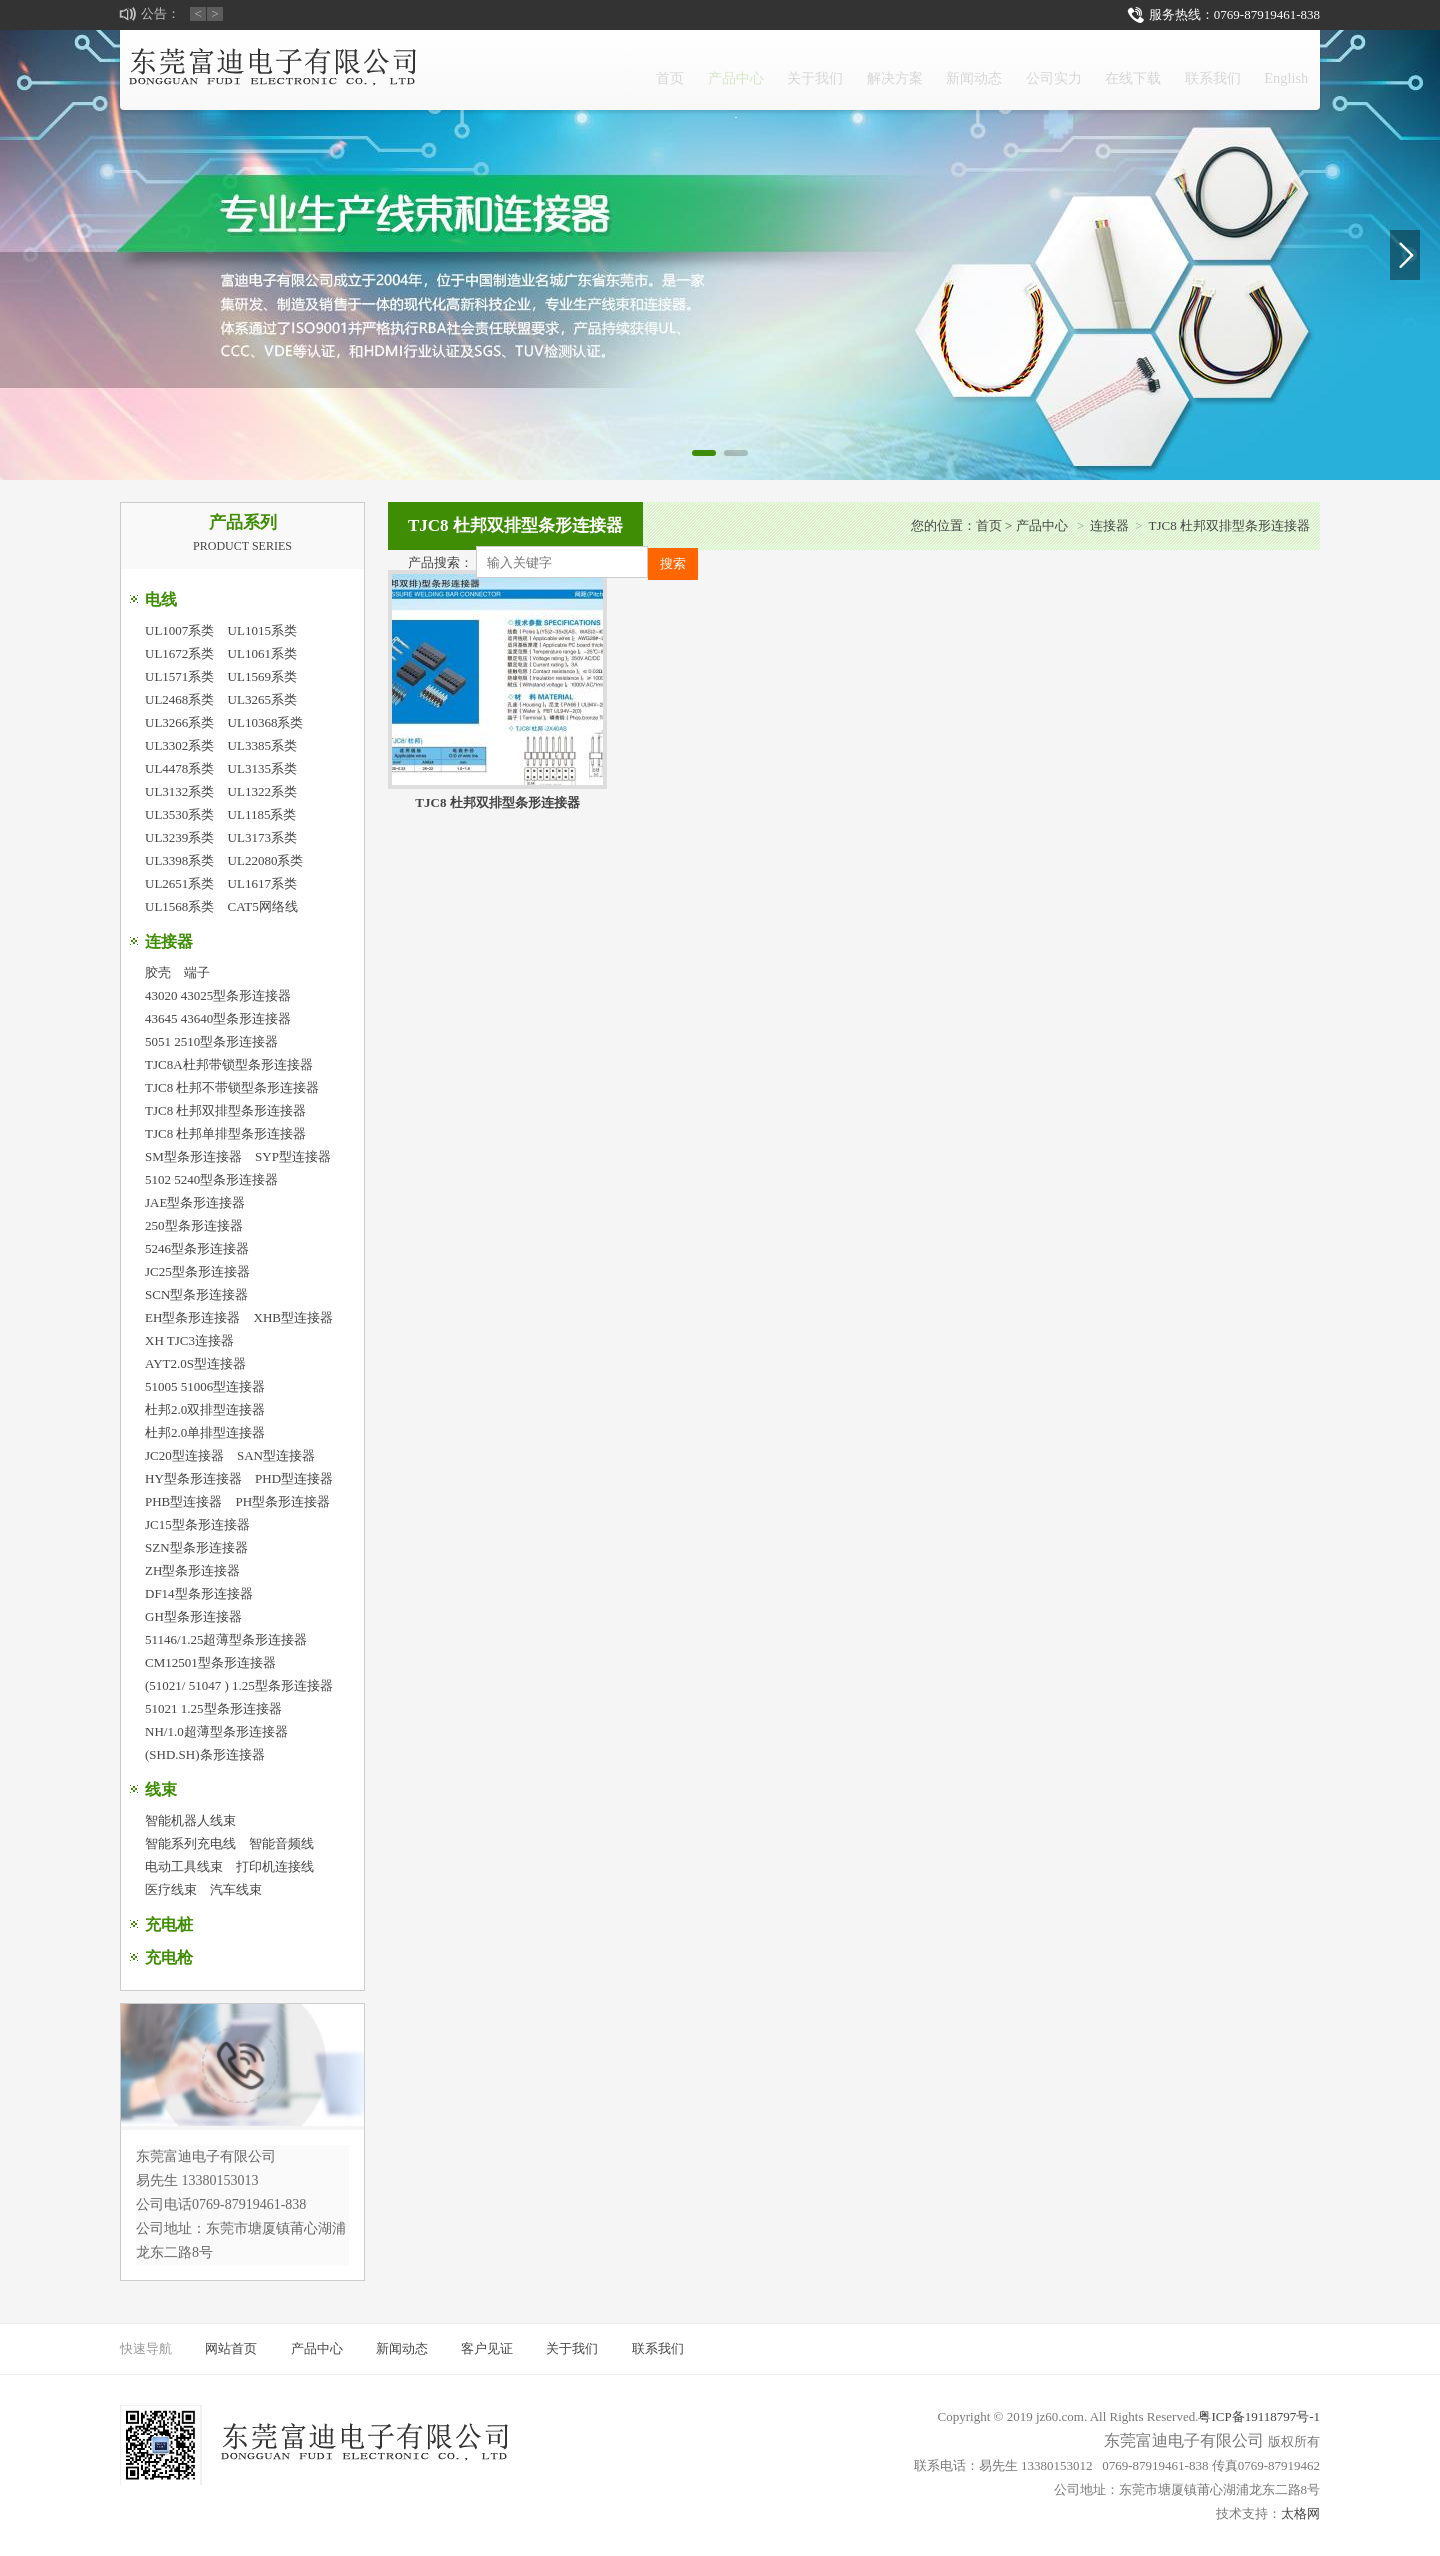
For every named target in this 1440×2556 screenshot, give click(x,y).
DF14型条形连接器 (199, 1593)
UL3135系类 (262, 768)
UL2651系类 (179, 883)
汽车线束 (236, 1889)
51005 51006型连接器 (205, 1386)
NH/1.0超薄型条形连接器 (216, 1731)
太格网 (1300, 2513)
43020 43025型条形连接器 (218, 995)
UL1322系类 (262, 791)
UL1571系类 (179, 676)
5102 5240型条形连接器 (211, 1179)
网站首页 (231, 2348)
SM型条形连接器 (193, 1156)
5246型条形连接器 (197, 1248)
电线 (161, 599)
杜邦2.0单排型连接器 (205, 1432)
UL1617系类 (262, 883)
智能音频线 (281, 1843)
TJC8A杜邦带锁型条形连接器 (229, 1064)
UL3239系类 (179, 837)
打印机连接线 (275, 1866)
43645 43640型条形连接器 (218, 1018)
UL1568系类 (179, 906)
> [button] (215, 14)
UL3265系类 (262, 699)
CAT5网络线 (263, 906)
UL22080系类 (266, 860)
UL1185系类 (262, 814)
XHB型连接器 (293, 1317)
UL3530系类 (179, 814)
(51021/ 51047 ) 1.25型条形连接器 (239, 1685)
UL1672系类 (179, 653)
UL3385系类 (262, 745)
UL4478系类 (179, 768)
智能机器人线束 (190, 1820)
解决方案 (785, 69)
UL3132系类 (179, 791)
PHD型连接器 (294, 1478)
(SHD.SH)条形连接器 (205, 1754)
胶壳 (158, 972)
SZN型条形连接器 (196, 1547)
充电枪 (169, 1957)
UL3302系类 (179, 745)
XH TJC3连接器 (189, 1340)
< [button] (198, 14)
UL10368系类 (266, 722)
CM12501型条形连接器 (210, 1662)
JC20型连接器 (184, 1455)
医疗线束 (171, 1889)
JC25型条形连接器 (197, 1271)
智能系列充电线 (190, 1843)
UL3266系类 (179, 722)
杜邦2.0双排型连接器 (205, 1409)
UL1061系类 (262, 653)
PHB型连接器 (183, 1501)
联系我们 (1185, 69)
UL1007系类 (179, 630)
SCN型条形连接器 (196, 1294)
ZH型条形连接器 (192, 1570)
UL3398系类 (179, 860)
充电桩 (169, 1924)
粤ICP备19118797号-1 (1259, 2416)
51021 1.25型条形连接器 (213, 1708)
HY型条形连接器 (193, 1478)
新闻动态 (885, 69)
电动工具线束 (184, 1866)
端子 (197, 972)
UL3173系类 (262, 837)
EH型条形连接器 (192, 1317)
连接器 (169, 941)
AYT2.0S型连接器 (195, 1363)
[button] (704, 453)
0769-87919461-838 (1267, 14)
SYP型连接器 (293, 1156)
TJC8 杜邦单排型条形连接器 (225, 1133)
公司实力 (985, 69)
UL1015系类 (262, 630)
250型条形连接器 (194, 1225)
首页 (501, 69)
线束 (161, 1789)
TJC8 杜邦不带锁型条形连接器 (232, 1087)
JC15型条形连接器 (197, 1524)
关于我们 (685, 69)
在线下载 (1085, 69)
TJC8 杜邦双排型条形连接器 (225, 1110)
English (1277, 69)
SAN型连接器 (276, 1455)
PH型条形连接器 (283, 1501)
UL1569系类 (262, 676)
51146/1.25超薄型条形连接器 (226, 1639)
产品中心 (585, 81)
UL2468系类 (179, 699)
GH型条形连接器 (193, 1616)
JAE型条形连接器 (195, 1202)
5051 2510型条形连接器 (211, 1041)
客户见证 (487, 2348)
